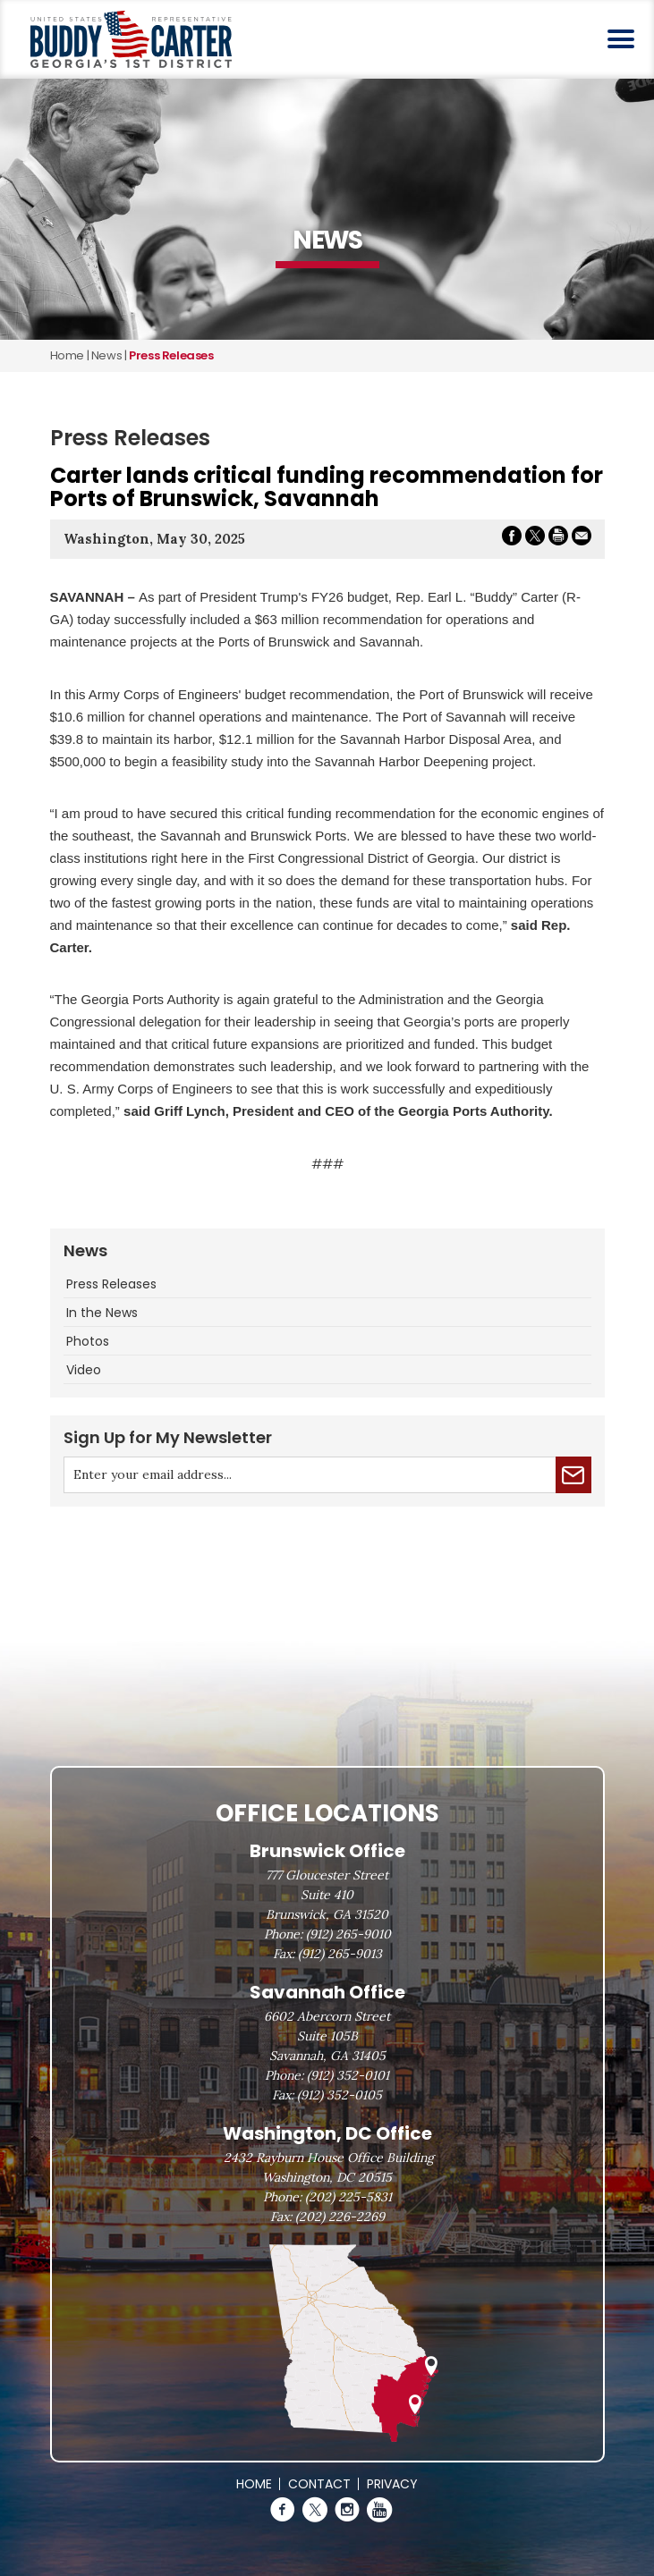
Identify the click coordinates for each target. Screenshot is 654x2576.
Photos (87, 1341)
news (106, 355)
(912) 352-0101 (348, 2075)
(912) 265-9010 (348, 1934)
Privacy (392, 2484)
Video (83, 1370)
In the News (102, 1313)
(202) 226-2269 (340, 2217)
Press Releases (111, 1284)
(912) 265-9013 (340, 1954)
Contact (319, 2484)
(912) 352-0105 (339, 2095)
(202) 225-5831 (348, 2197)
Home (67, 355)
